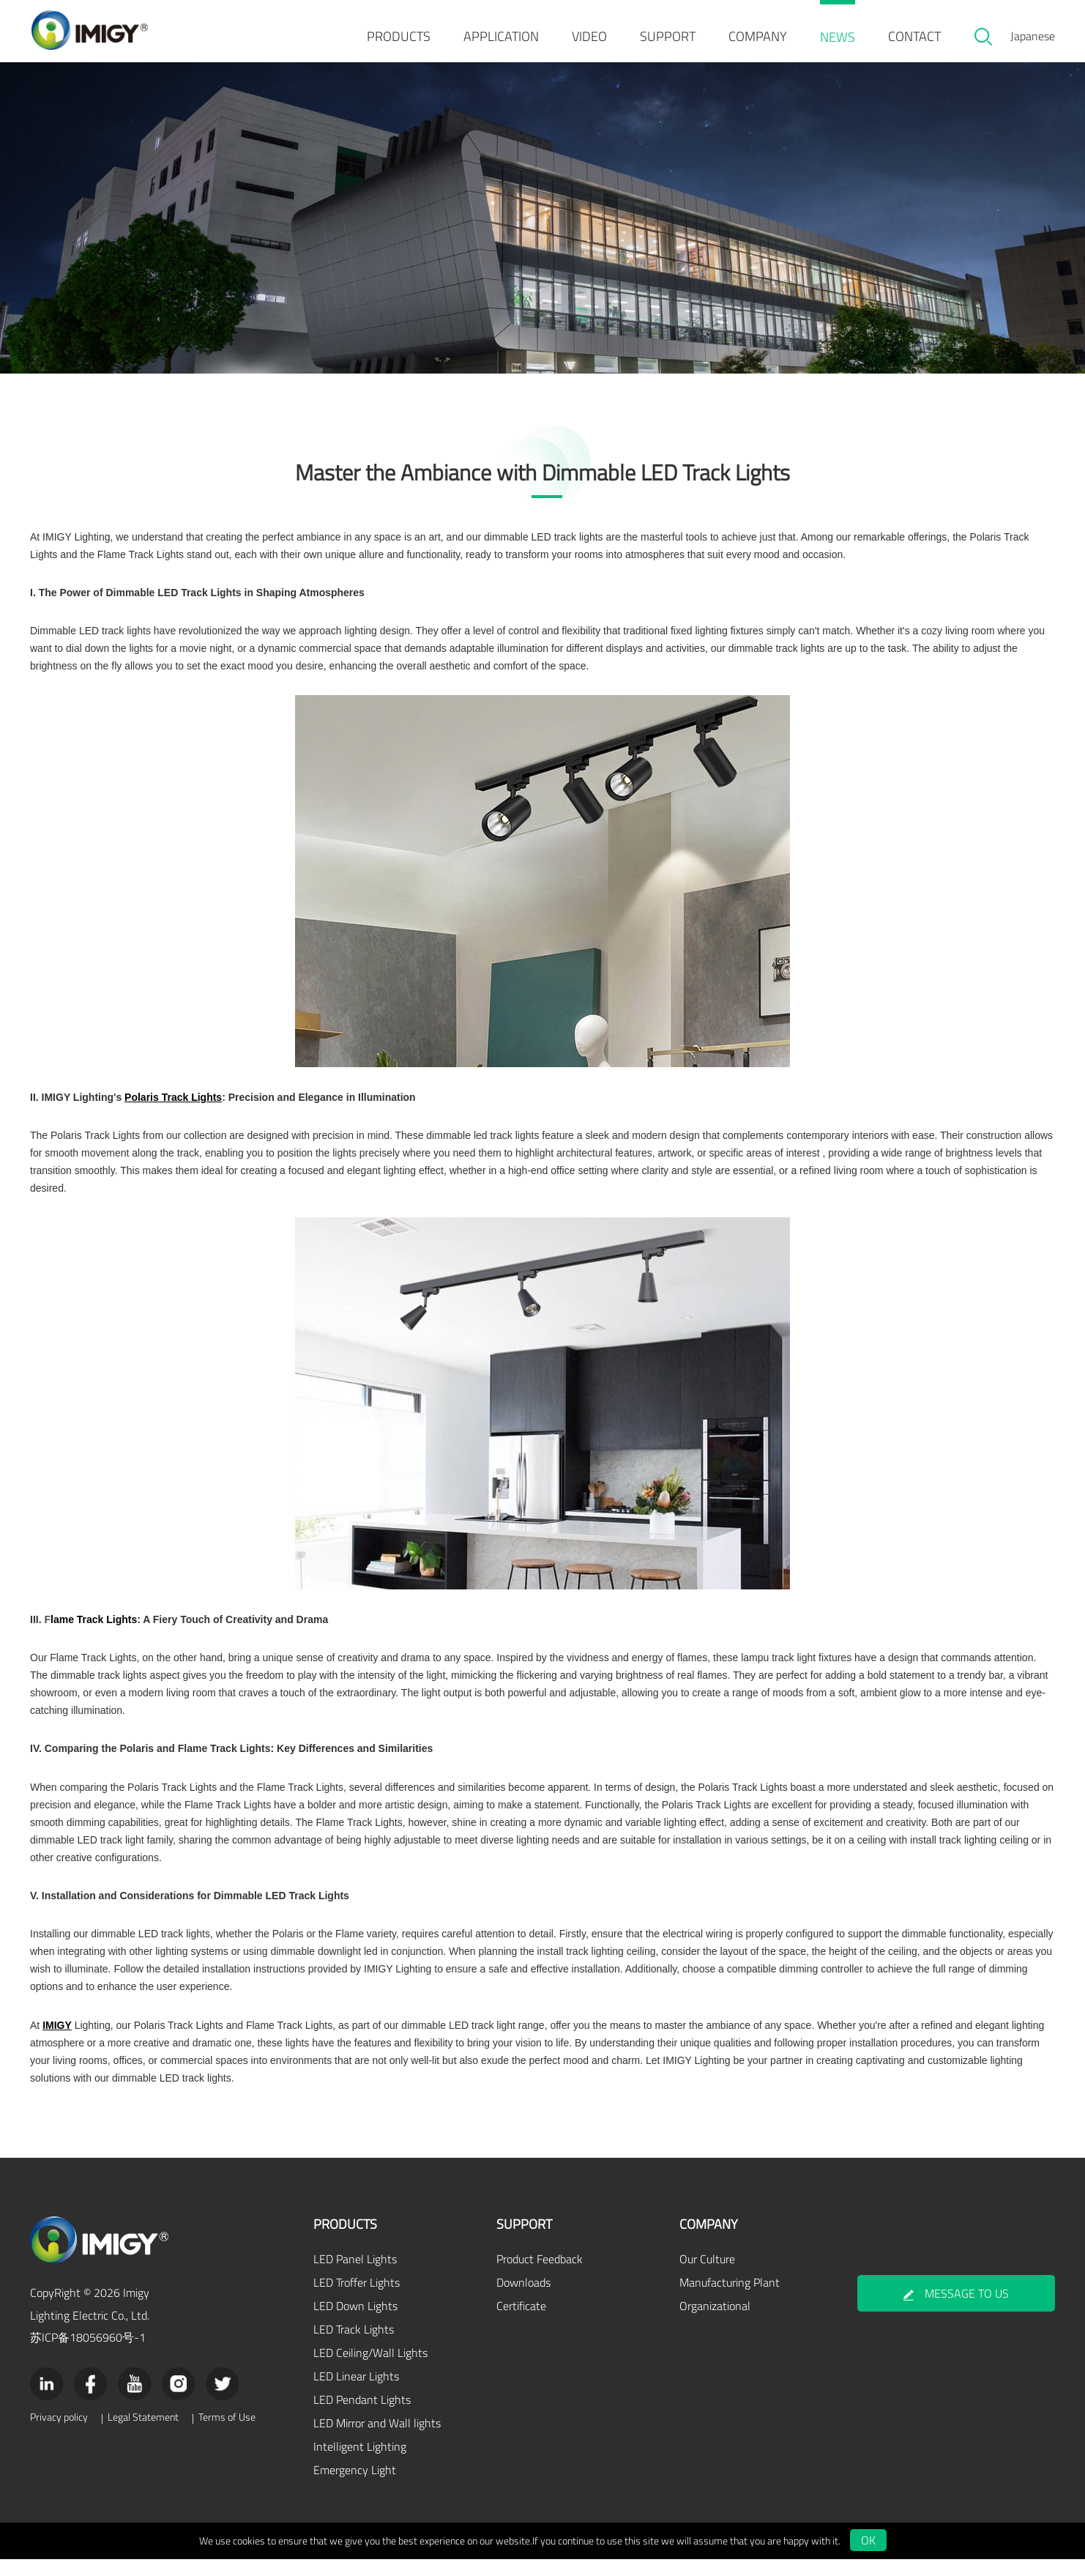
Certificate (521, 2322)
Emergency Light (354, 2486)
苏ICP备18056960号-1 (88, 2354)
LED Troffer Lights (356, 2299)
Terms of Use (227, 2433)
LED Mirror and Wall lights (377, 2439)
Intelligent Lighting (359, 2463)
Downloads (523, 2299)
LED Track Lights (353, 2346)
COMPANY (757, 36)
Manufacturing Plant (729, 2299)
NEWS (837, 37)
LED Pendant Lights (362, 2416)
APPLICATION (501, 36)
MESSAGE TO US (956, 2311)
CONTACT (914, 36)
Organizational (714, 2322)
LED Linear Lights (356, 2393)
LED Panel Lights (355, 2275)
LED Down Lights (355, 2322)
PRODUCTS (398, 36)
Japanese (1032, 36)
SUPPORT (668, 36)
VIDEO (589, 36)
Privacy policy (59, 2433)
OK (868, 2557)
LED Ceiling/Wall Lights (370, 2369)
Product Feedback (539, 2275)
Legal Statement (143, 2433)
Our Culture (707, 2275)
